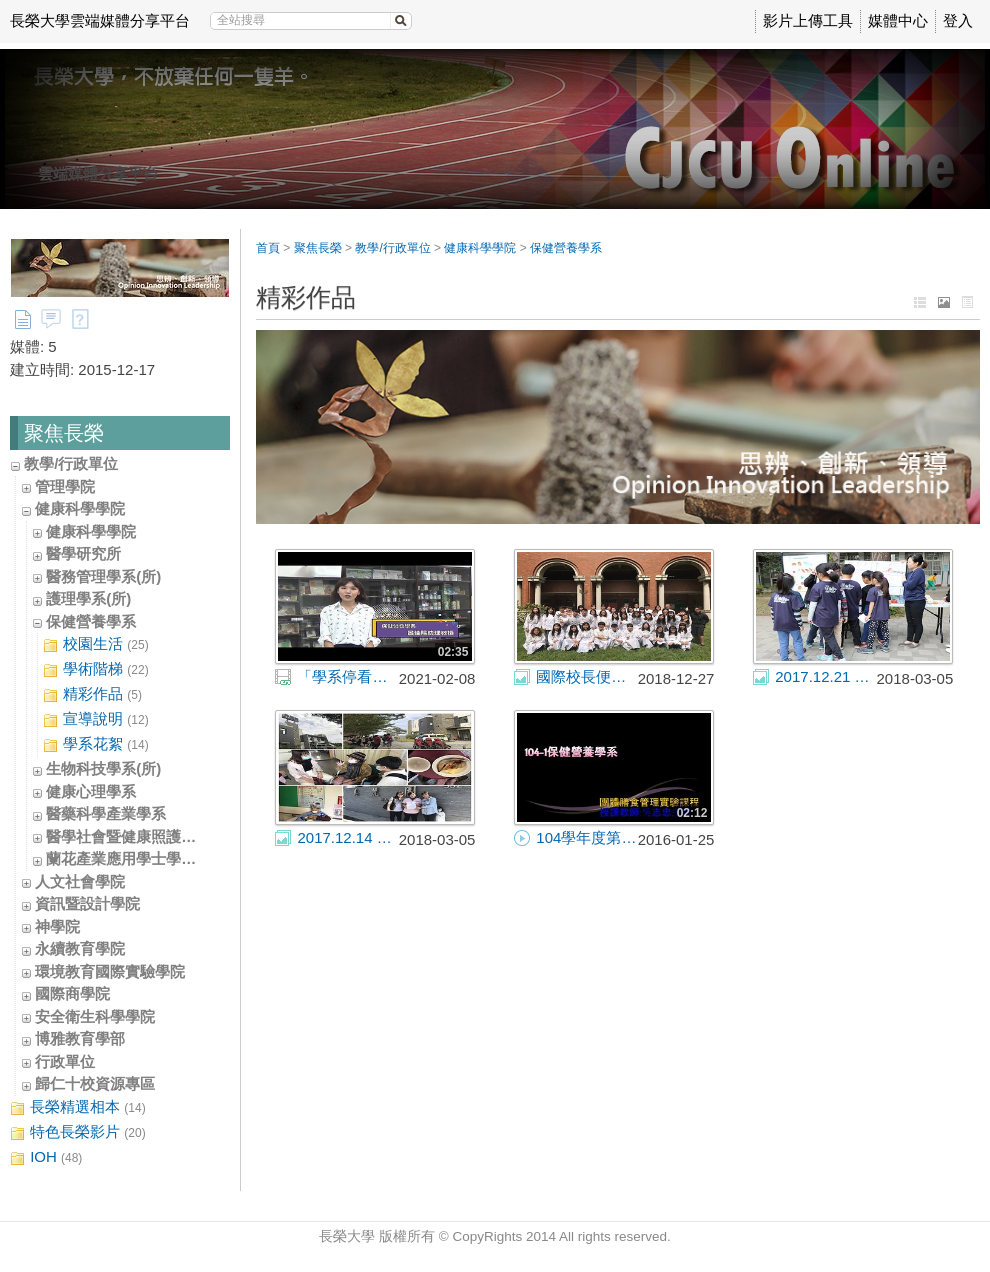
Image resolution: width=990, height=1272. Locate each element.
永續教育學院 (80, 948)
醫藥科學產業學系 (106, 813)
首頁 (268, 248)
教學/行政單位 (71, 463)
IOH (46, 1157)
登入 (958, 20)
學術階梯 (96, 669)
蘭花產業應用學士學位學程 (136, 858)
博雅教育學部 (80, 1038)
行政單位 (65, 1061)
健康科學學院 (80, 508)
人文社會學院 (80, 881)
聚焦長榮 (318, 248)
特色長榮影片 (78, 1132)
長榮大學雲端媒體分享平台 (100, 20)
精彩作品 (92, 694)
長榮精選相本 (78, 1107)
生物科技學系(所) (103, 768)
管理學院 (65, 486)
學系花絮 (96, 744)
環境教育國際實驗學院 (110, 971)
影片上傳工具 (808, 20)
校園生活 (96, 644)
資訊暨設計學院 (87, 903)
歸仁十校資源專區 (95, 1083)
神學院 (57, 926)
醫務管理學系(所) (103, 576)
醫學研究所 (83, 553)
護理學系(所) (88, 598)
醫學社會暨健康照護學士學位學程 (158, 836)
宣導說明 (96, 719)
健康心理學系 (91, 791)
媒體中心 (898, 20)
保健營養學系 (91, 621)
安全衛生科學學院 (95, 1016)
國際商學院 (72, 993)
